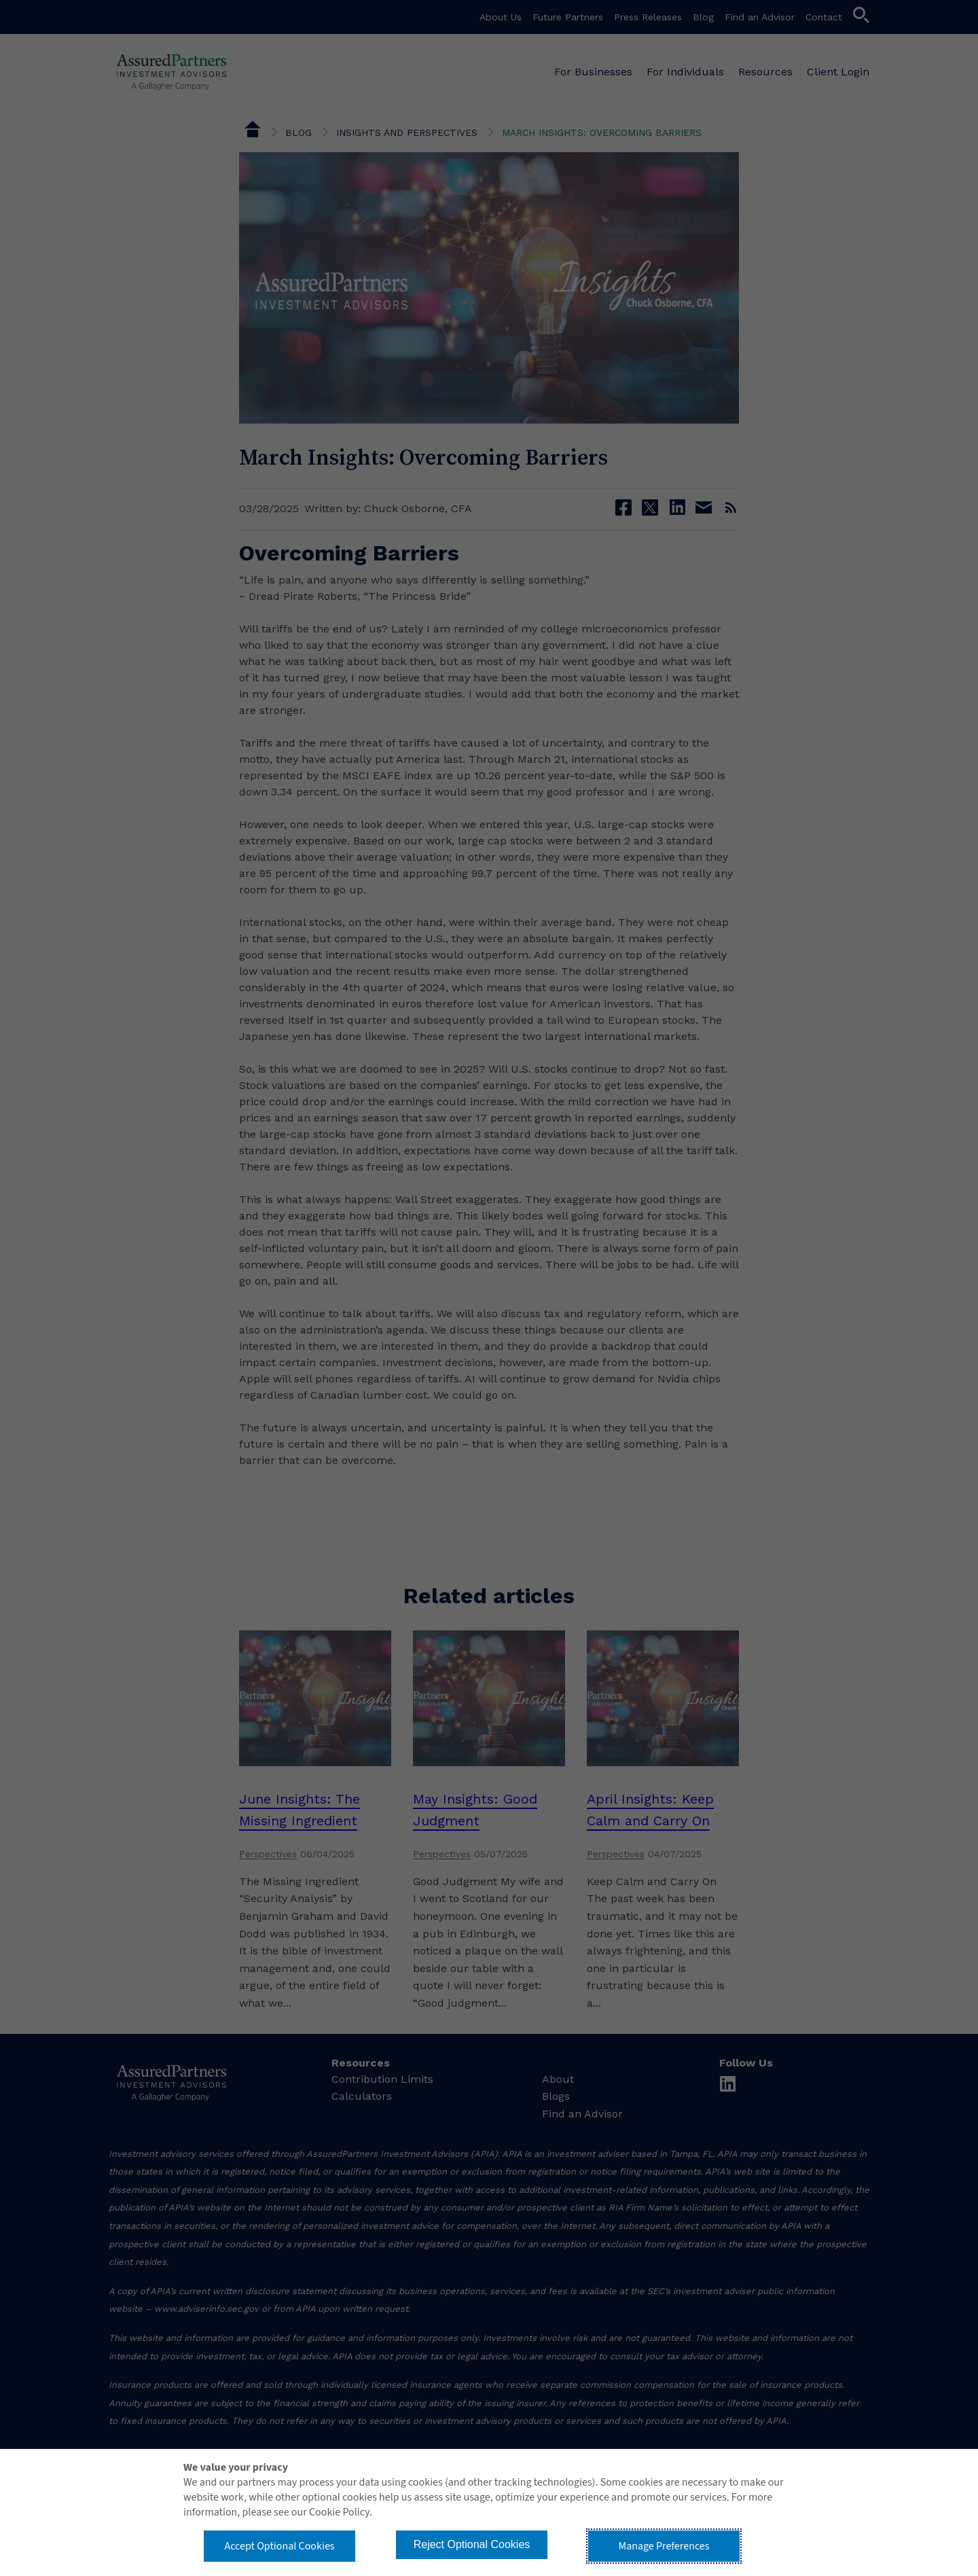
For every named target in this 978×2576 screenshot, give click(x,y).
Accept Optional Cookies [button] (279, 2546)
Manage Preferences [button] (664, 2546)
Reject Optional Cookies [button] (472, 2544)
